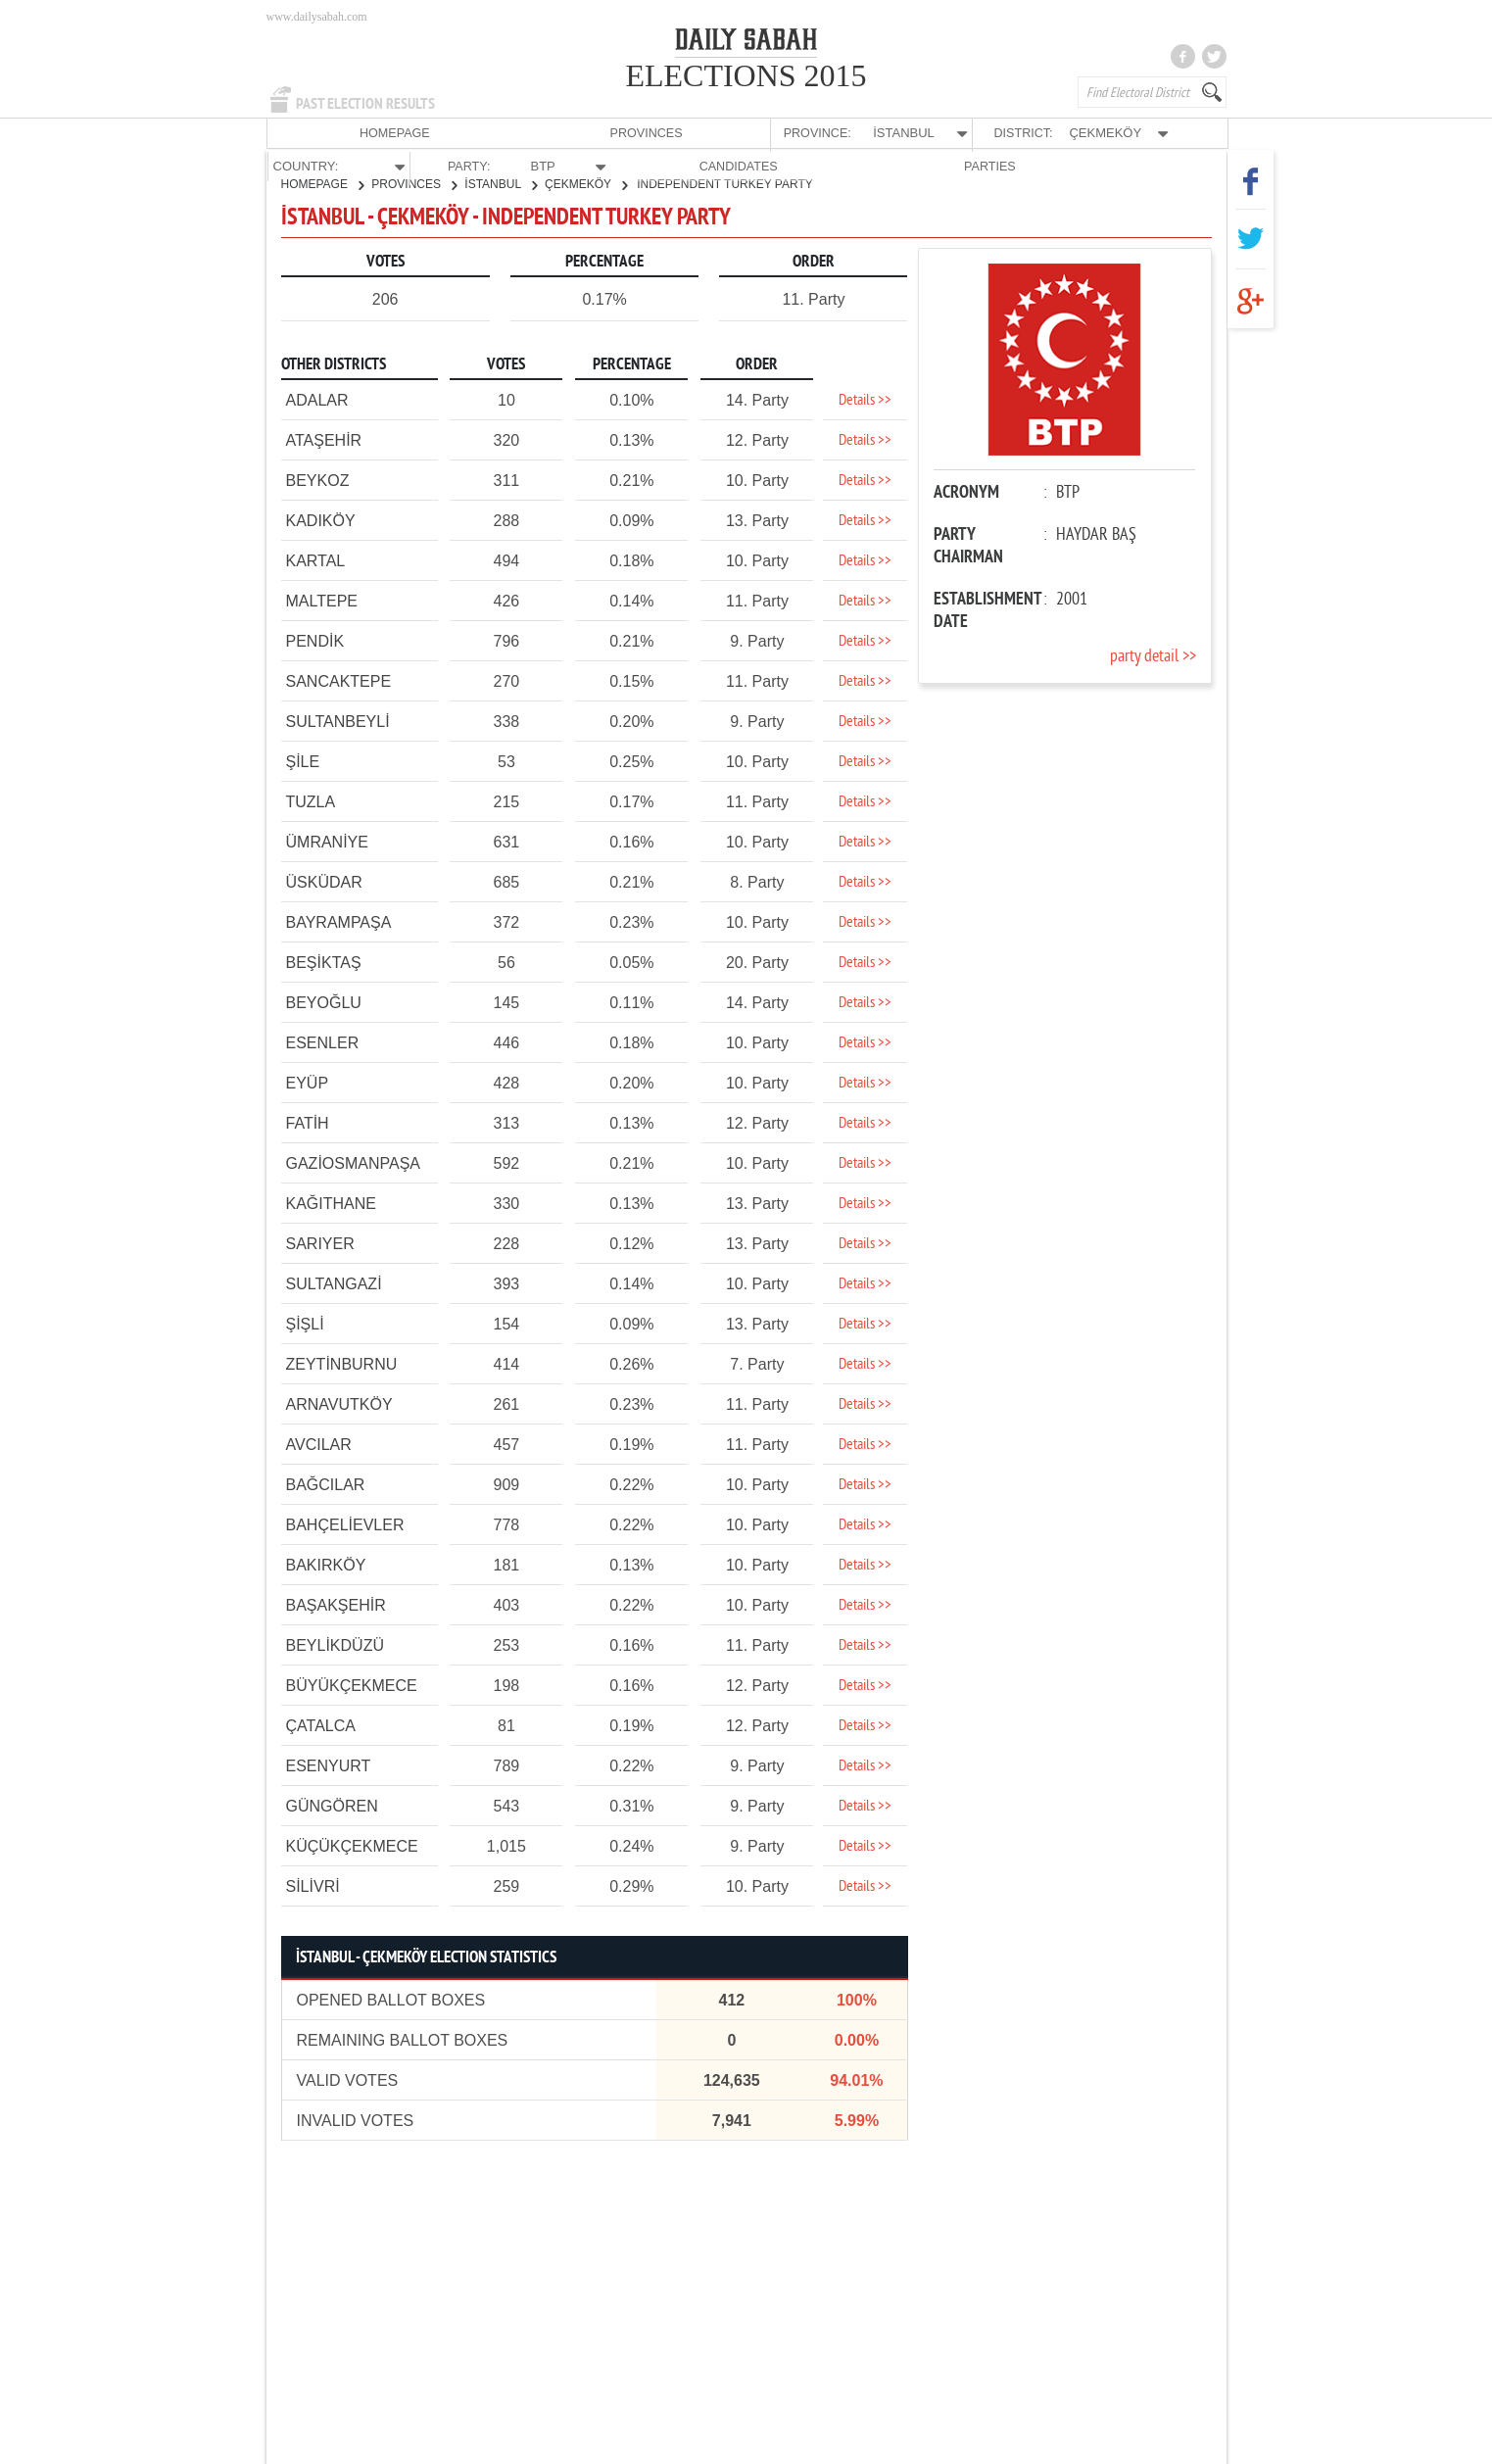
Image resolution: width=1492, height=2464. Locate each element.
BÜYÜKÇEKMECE (351, 1684)
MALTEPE (322, 600)
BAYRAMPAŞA (339, 921)
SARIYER (320, 1242)
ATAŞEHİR (324, 439)
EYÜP (307, 1082)
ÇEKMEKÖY (586, 183)
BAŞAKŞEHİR (336, 1604)
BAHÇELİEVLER (345, 1524)
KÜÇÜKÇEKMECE (352, 1845)
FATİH (307, 1122)
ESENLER (323, 1042)
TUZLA (311, 801)
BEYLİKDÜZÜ (335, 1644)
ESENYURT (328, 1765)
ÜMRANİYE (327, 841)
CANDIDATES (1076, 132)
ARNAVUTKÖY (339, 1403)
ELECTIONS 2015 (745, 75)
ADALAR (317, 399)
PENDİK (315, 640)
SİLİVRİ (313, 1885)
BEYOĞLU (323, 1001)
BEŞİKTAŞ (323, 961)
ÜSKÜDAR (324, 881)
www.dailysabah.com (316, 17)
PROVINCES (412, 132)
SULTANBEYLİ (338, 720)
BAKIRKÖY (326, 1564)
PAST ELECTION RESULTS (365, 104)
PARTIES (1171, 132)
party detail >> (1153, 656)
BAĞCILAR (325, 1483)
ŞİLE (303, 760)
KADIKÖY (321, 519)
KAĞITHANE (331, 1202)
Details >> (865, 400)
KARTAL (316, 560)
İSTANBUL (500, 183)
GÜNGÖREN (332, 1805)
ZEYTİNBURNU (342, 1363)
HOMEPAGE (314, 132)
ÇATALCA (321, 1724)
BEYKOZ (318, 479)
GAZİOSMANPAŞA (353, 1162)
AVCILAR (319, 1443)
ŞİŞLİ (305, 1323)
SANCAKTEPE (339, 680)
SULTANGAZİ (334, 1283)
